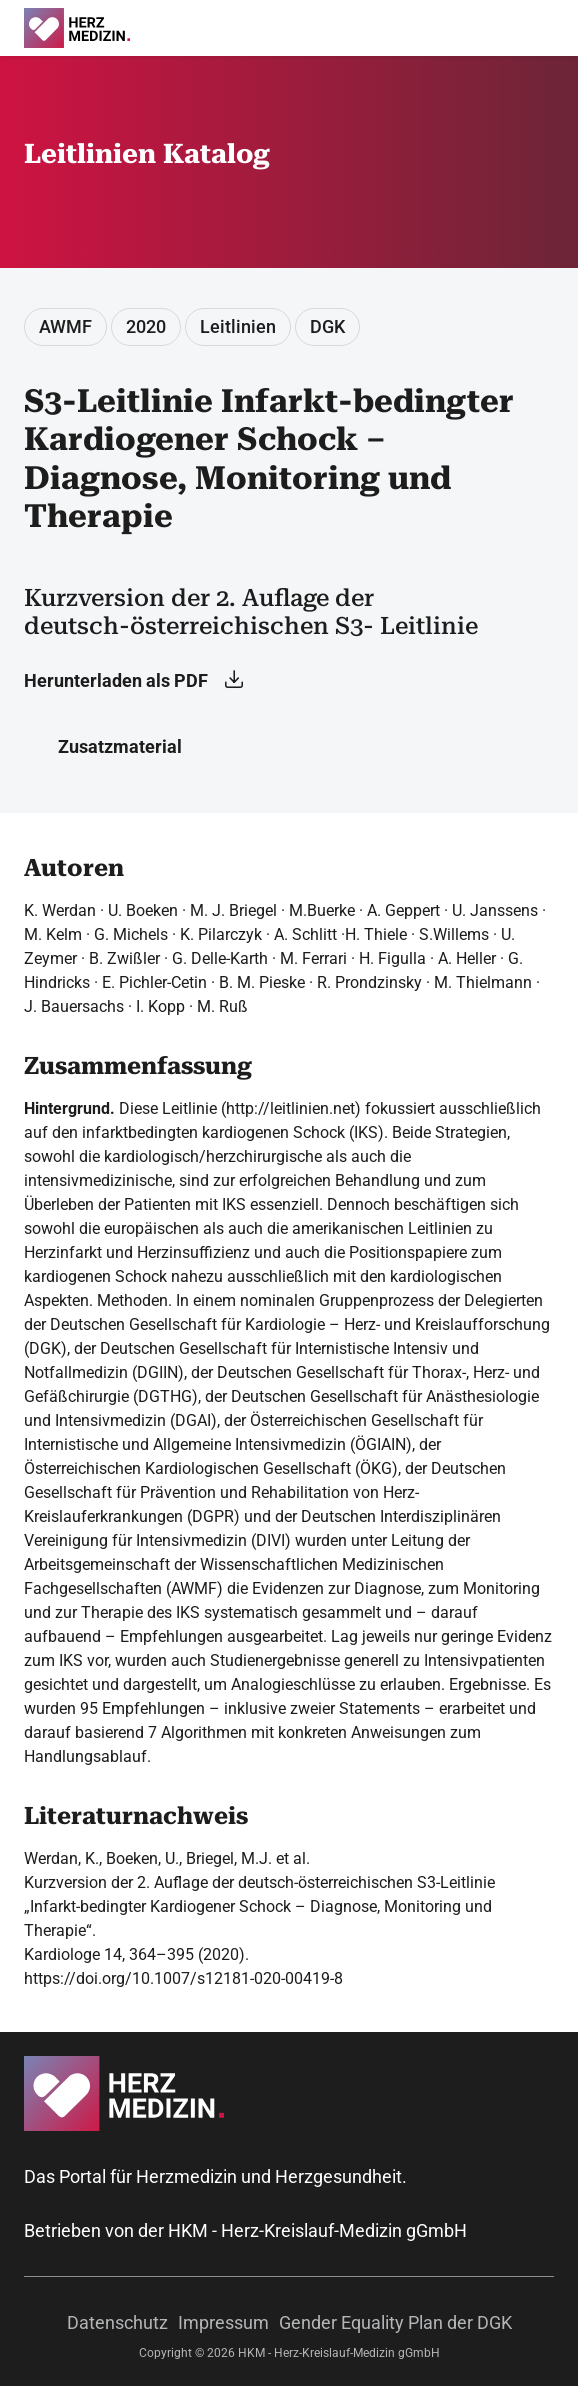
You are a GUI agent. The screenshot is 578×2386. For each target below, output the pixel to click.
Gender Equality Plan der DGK (395, 2322)
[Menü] (557, 28)
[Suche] (530, 28)
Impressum (223, 2322)
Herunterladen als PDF (133, 680)
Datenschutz (117, 2322)
